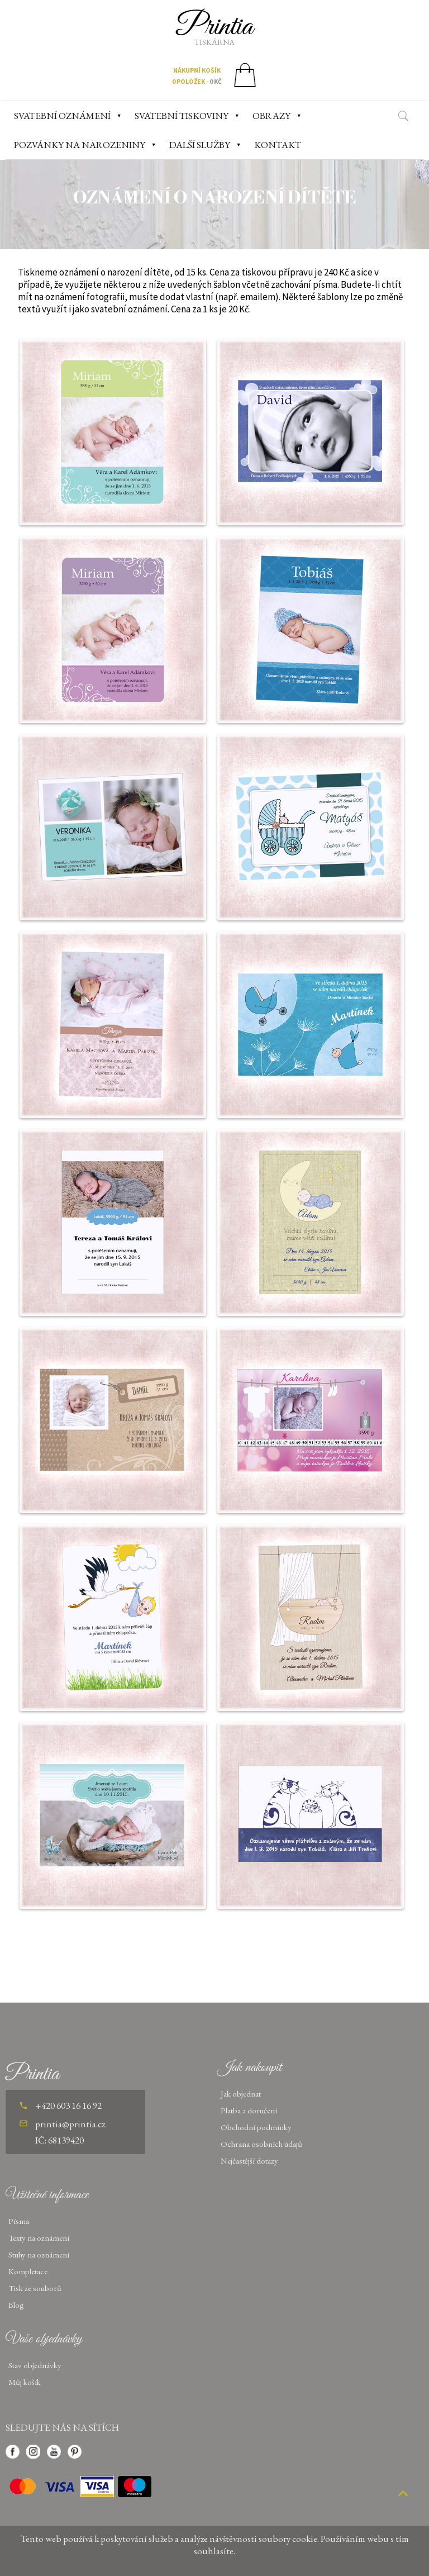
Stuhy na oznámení (38, 2254)
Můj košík (24, 2382)
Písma (18, 2221)
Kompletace (27, 2271)
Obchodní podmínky (256, 2127)
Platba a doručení (249, 2110)
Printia (215, 27)
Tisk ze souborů (34, 2288)
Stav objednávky (34, 2365)
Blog (16, 2304)
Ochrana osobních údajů (261, 2143)
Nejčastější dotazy (249, 2160)
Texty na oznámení (38, 2237)
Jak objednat (241, 2093)
